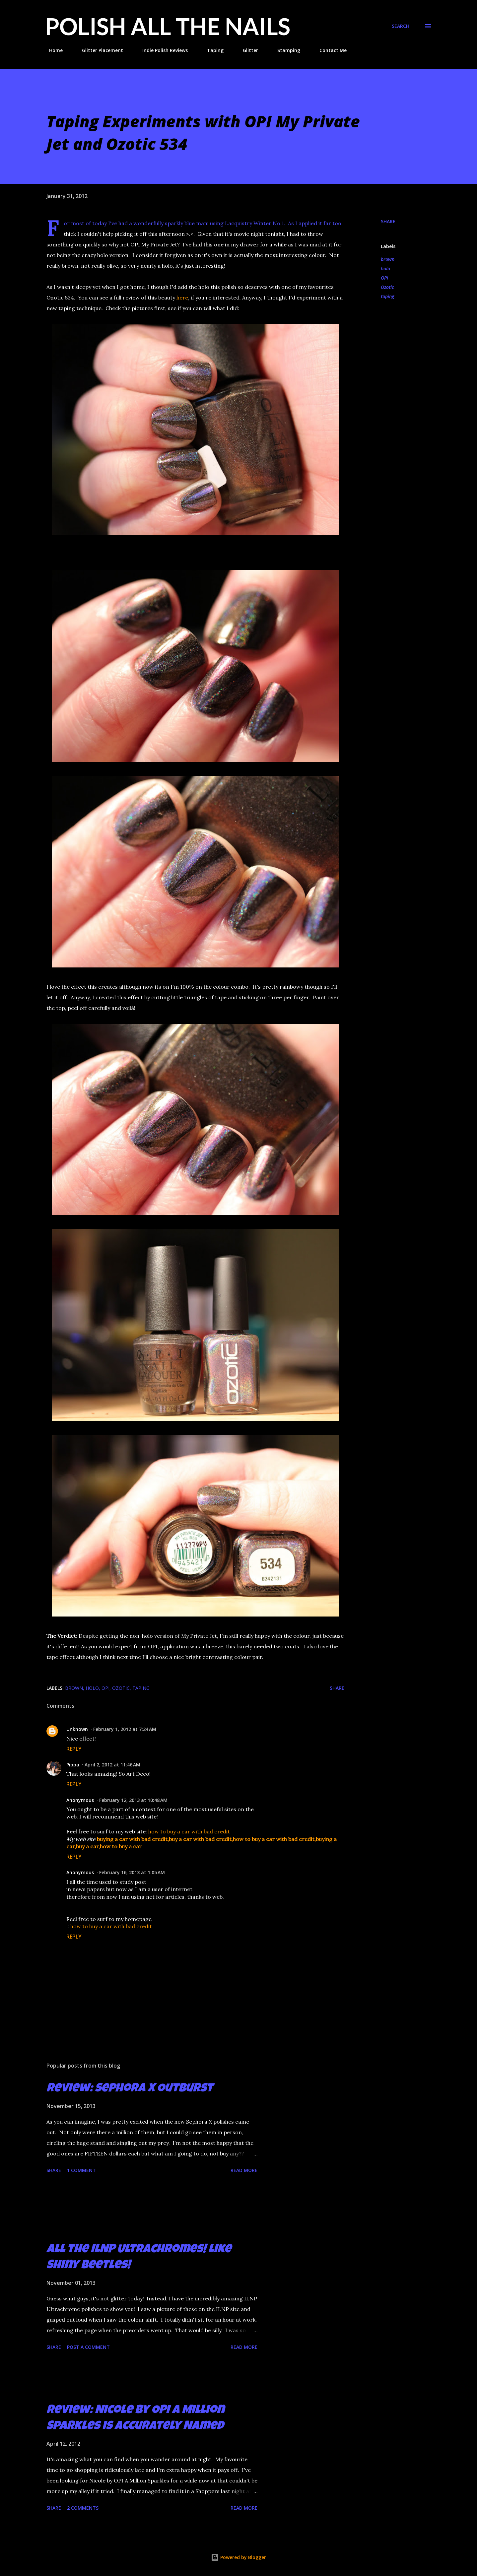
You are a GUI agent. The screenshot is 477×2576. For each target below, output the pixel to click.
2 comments (83, 2508)
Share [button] (388, 221)
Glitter (246, 50)
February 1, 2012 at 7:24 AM (124, 1729)
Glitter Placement (98, 50)
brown (387, 259)
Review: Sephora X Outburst (129, 2089)
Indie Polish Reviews (161, 50)
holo (385, 268)
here (182, 297)
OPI (384, 278)
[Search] (400, 26)
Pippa (72, 1764)
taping (387, 296)
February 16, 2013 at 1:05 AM (132, 1872)
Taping (211, 50)
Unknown (77, 1729)
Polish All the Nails (167, 26)
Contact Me (329, 50)
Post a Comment (88, 2347)
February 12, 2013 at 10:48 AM (133, 1800)
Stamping (284, 50)
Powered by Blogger (238, 2557)
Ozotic (387, 287)
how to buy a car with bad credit (189, 1831)
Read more (244, 2170)
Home (52, 50)
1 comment (81, 2170)
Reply (74, 1748)
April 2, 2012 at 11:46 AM (112, 1764)
